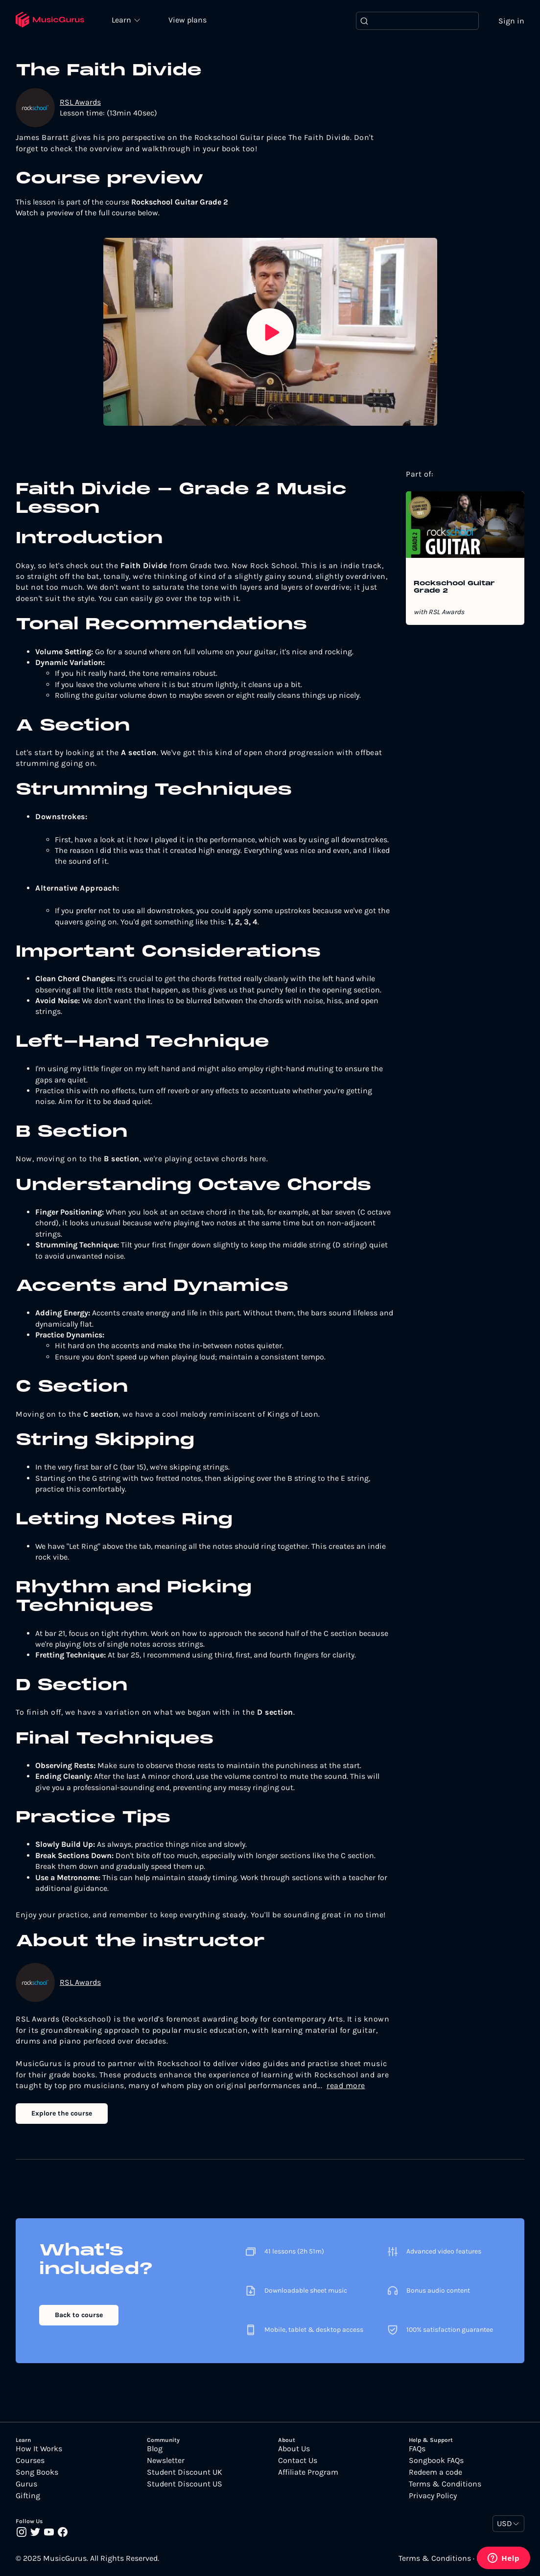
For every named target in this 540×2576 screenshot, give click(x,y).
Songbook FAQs (436, 2460)
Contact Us (297, 2460)
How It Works (39, 2449)
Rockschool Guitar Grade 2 (454, 588)
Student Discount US (184, 2484)
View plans (188, 20)
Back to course (79, 2315)
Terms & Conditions (445, 2484)
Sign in (511, 20)
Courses (30, 2460)
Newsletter (166, 2460)
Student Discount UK (184, 2472)
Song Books (37, 2472)
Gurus (26, 2484)
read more (346, 2086)
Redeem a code (435, 2472)
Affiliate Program (308, 2472)
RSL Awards (80, 102)
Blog (155, 2449)
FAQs (417, 2449)
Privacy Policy (433, 2496)
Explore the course (61, 2113)
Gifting (28, 2496)
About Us (294, 2449)
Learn (123, 19)
